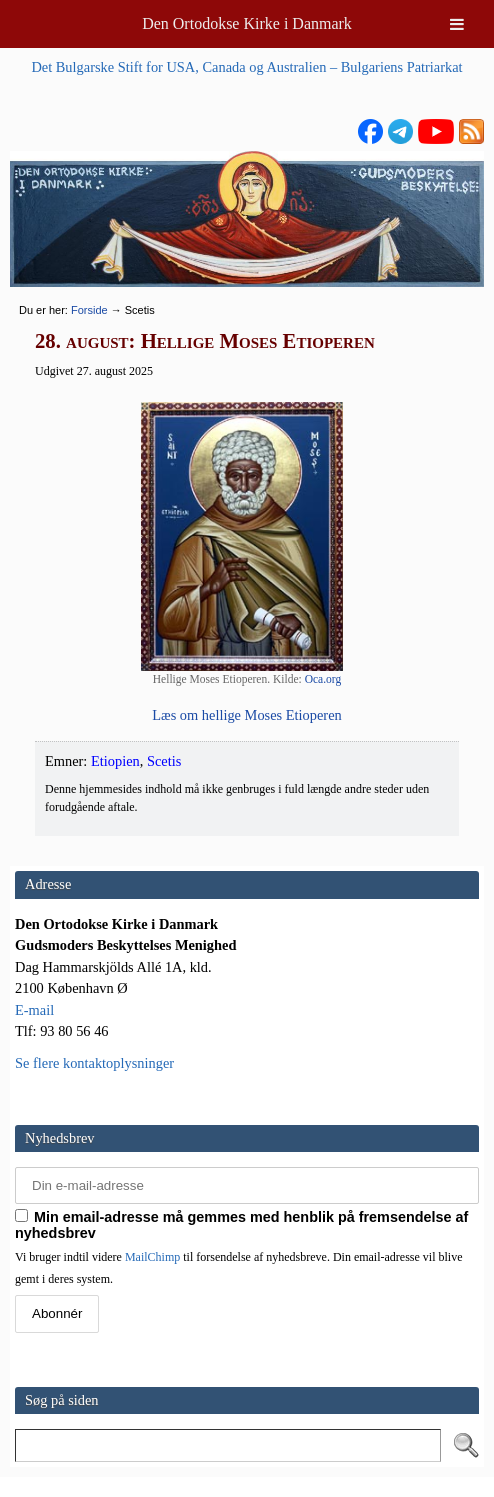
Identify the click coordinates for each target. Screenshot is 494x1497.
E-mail (34, 1010)
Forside (89, 310)
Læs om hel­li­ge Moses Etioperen (246, 715)
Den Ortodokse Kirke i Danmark (247, 23)
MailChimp (152, 1257)
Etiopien (115, 761)
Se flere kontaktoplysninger (94, 1063)
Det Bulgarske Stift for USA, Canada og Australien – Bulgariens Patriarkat (246, 67)
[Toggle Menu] (457, 24)
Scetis (164, 761)
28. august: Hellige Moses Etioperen (205, 341)
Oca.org (323, 679)
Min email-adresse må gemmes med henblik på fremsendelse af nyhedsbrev (241, 1225)
